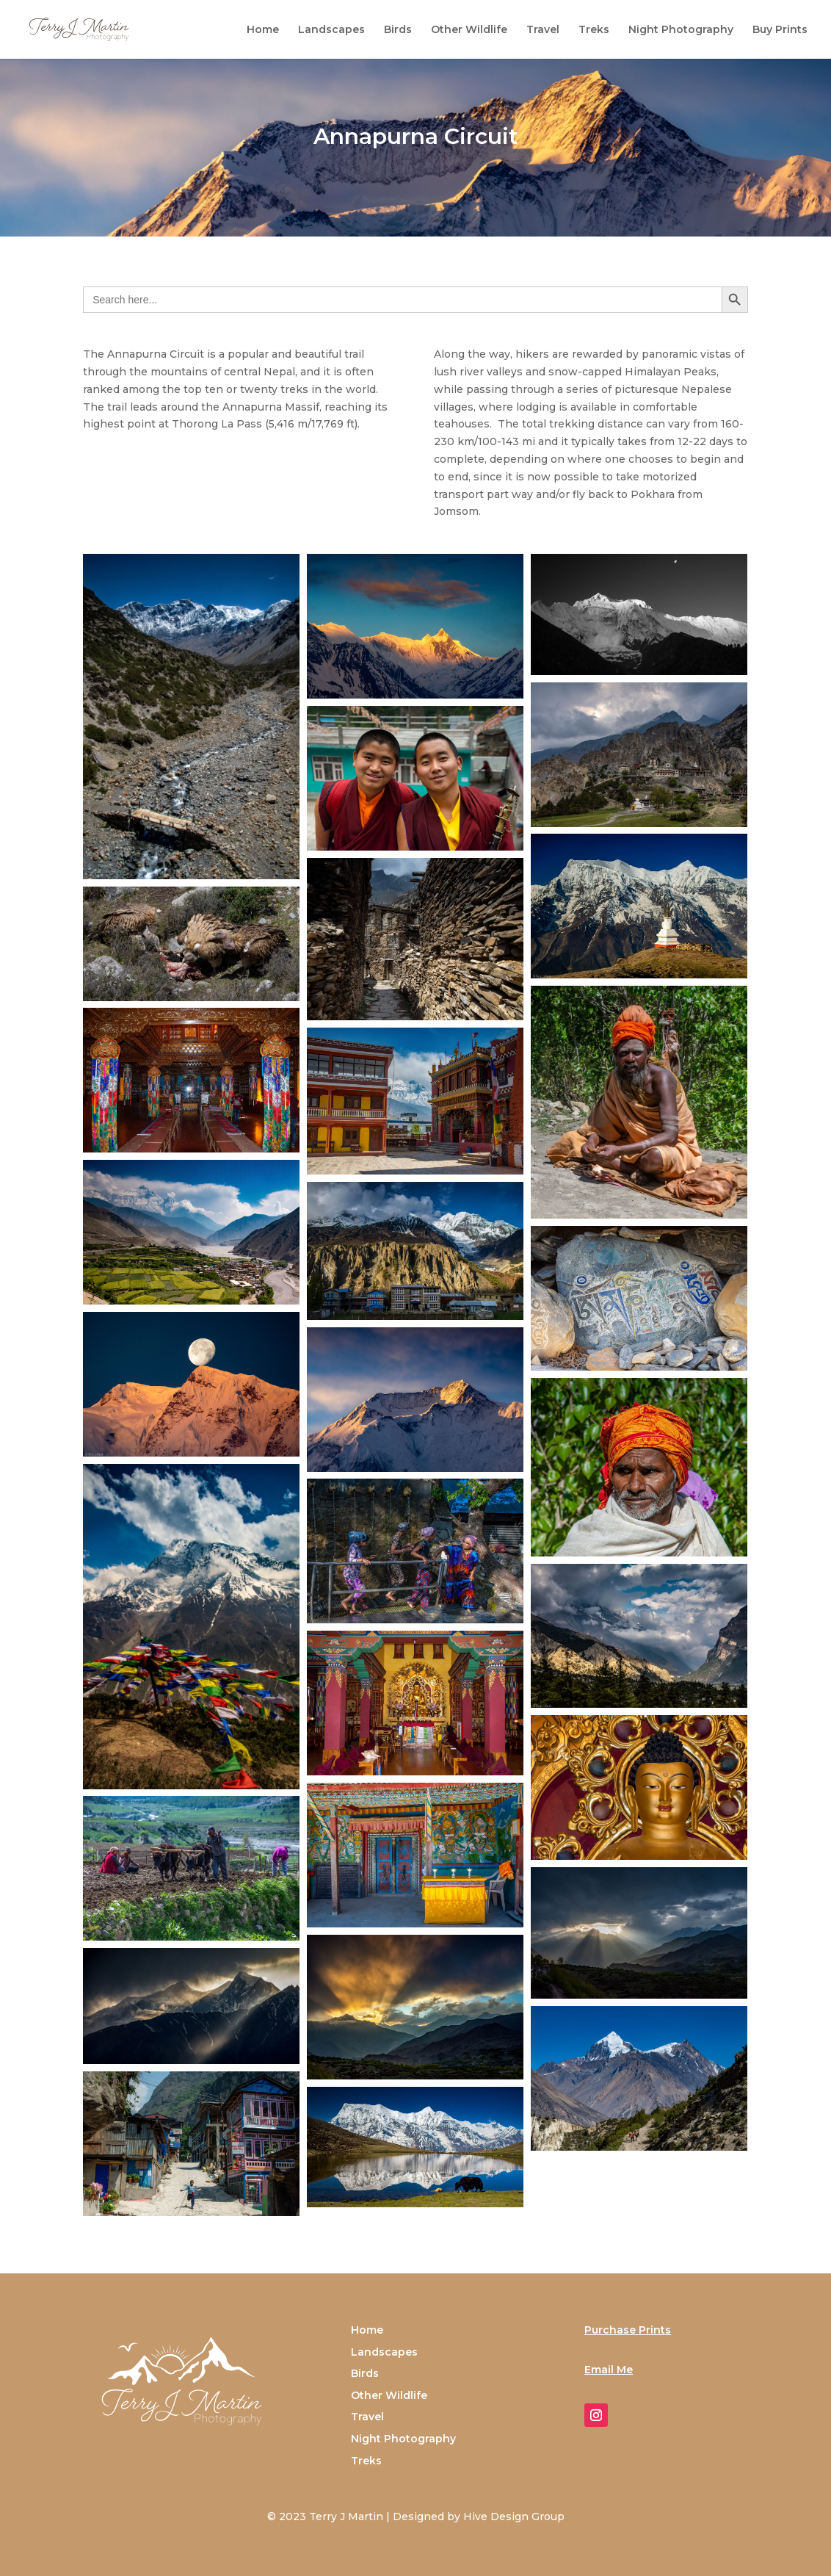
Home (263, 30)
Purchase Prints (627, 2330)
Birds (398, 30)
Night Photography (680, 30)
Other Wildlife (469, 30)
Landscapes (331, 30)
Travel (542, 30)
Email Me (608, 2369)
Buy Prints (780, 30)
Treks (593, 30)
